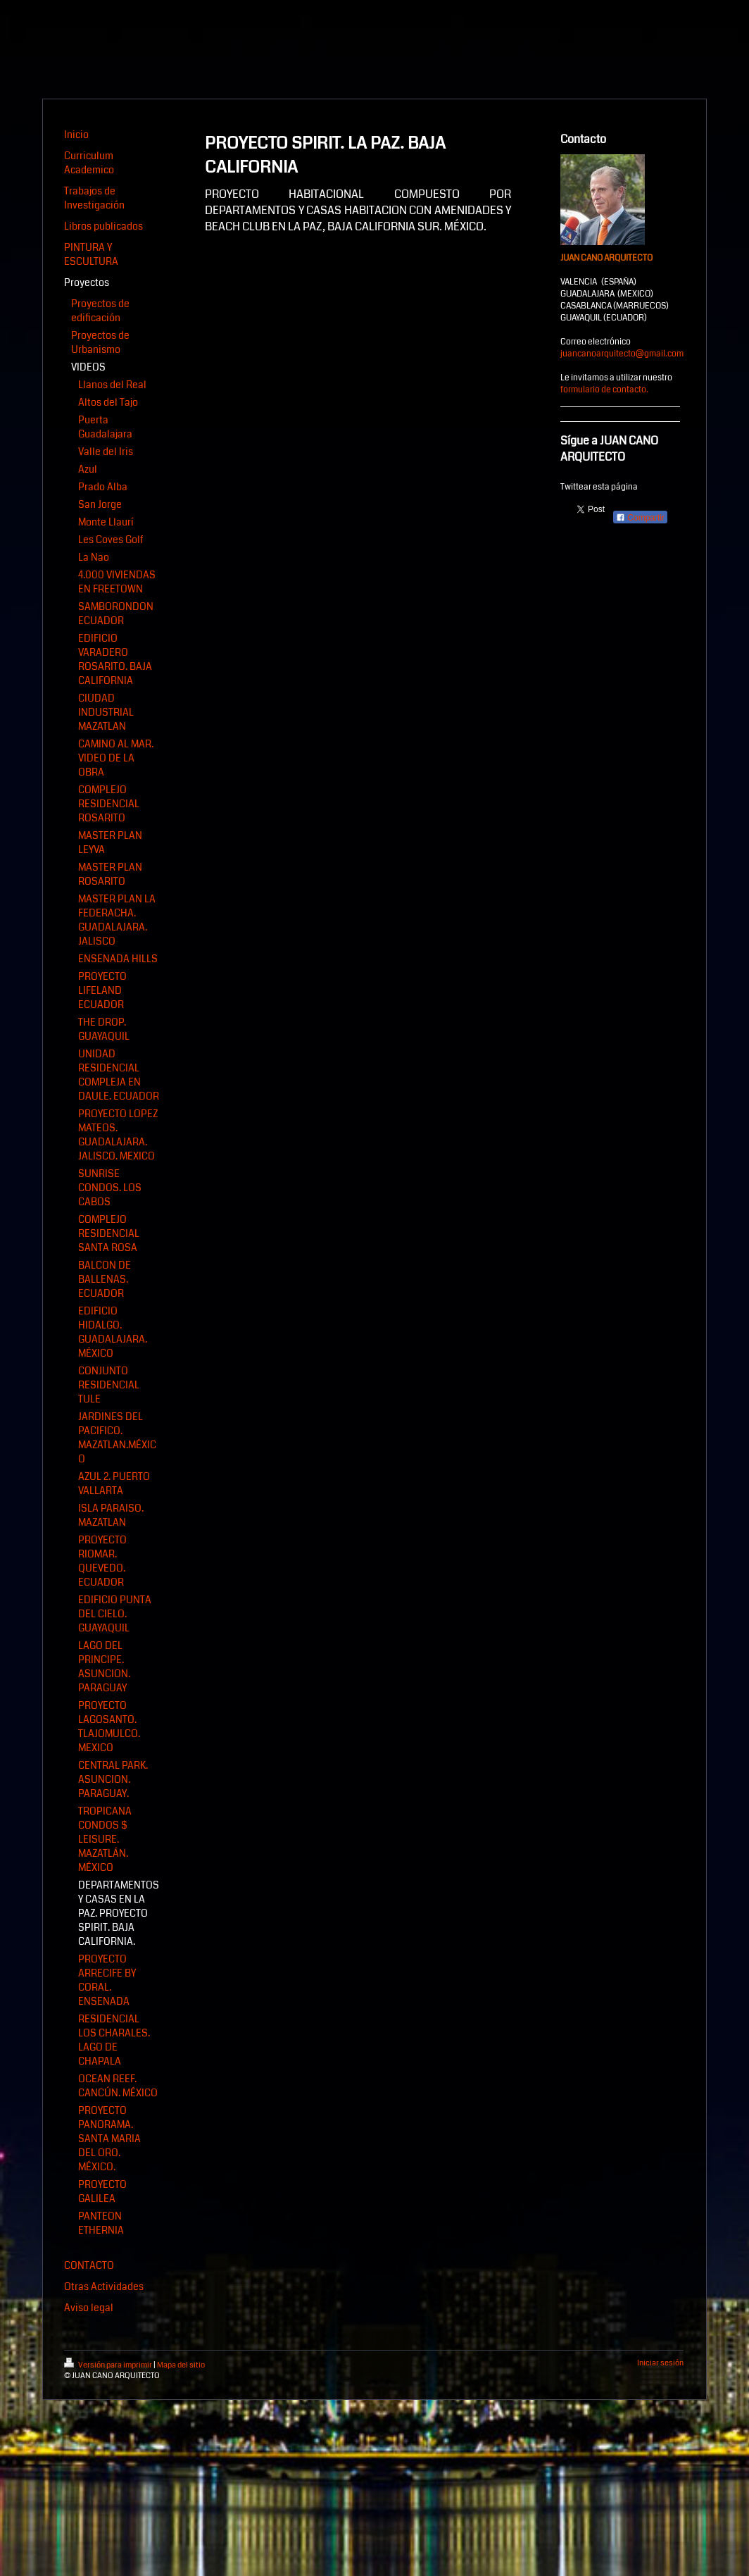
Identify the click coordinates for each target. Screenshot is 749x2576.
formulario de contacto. (604, 390)
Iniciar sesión (660, 2363)
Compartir (640, 518)
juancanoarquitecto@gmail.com (622, 354)
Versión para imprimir (108, 2365)
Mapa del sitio (181, 2365)
